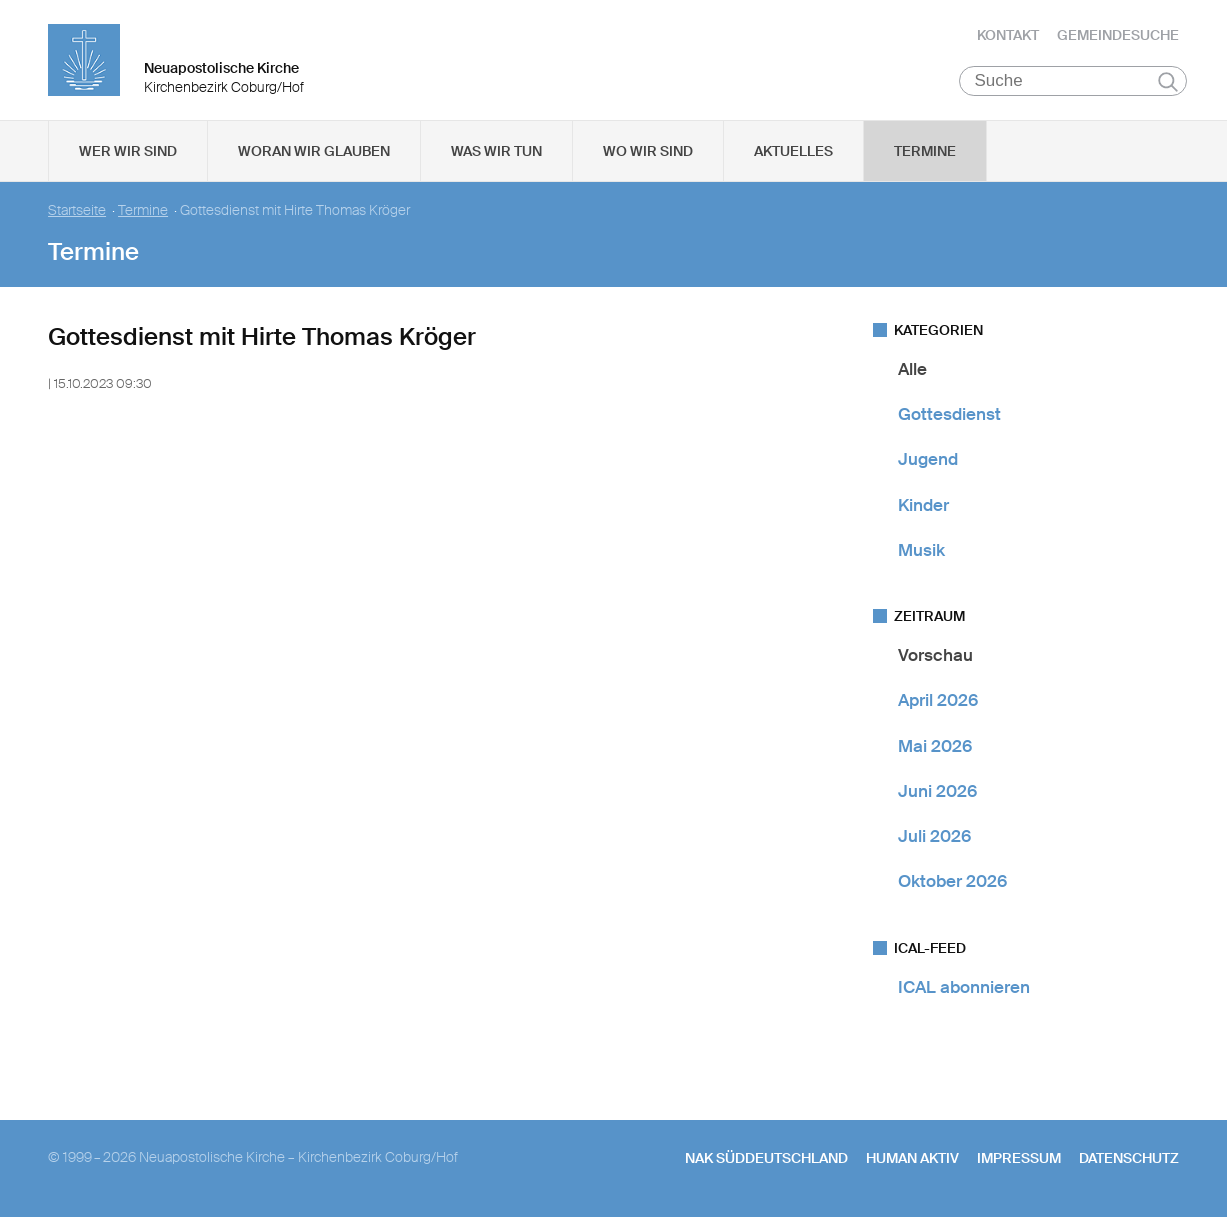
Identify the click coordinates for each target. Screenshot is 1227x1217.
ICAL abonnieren (964, 987)
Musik (921, 550)
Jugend (928, 460)
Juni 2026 (937, 791)
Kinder (923, 505)
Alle (912, 369)
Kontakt (1008, 35)
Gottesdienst (949, 414)
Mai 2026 (935, 746)
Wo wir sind (648, 151)
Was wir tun (496, 151)
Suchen (1168, 82)
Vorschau (935, 655)
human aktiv (912, 1158)
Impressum (1019, 1158)
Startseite (77, 210)
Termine (925, 151)
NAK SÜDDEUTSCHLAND (766, 1158)
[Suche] (1073, 81)
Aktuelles (793, 151)
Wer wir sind (128, 151)
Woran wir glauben (314, 151)
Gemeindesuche (1118, 35)
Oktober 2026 (952, 882)
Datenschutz (1129, 1158)
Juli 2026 (934, 836)
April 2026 (938, 701)
